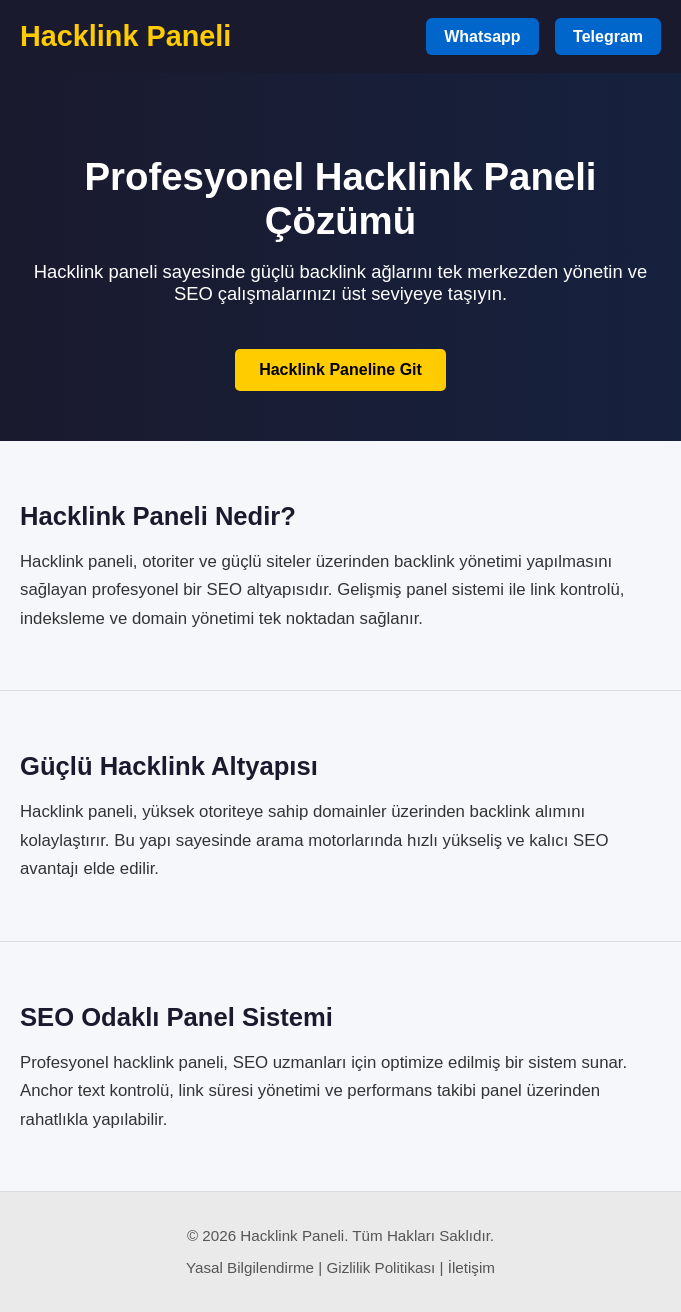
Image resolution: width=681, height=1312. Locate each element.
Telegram (608, 36)
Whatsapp (482, 36)
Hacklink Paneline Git (340, 369)
